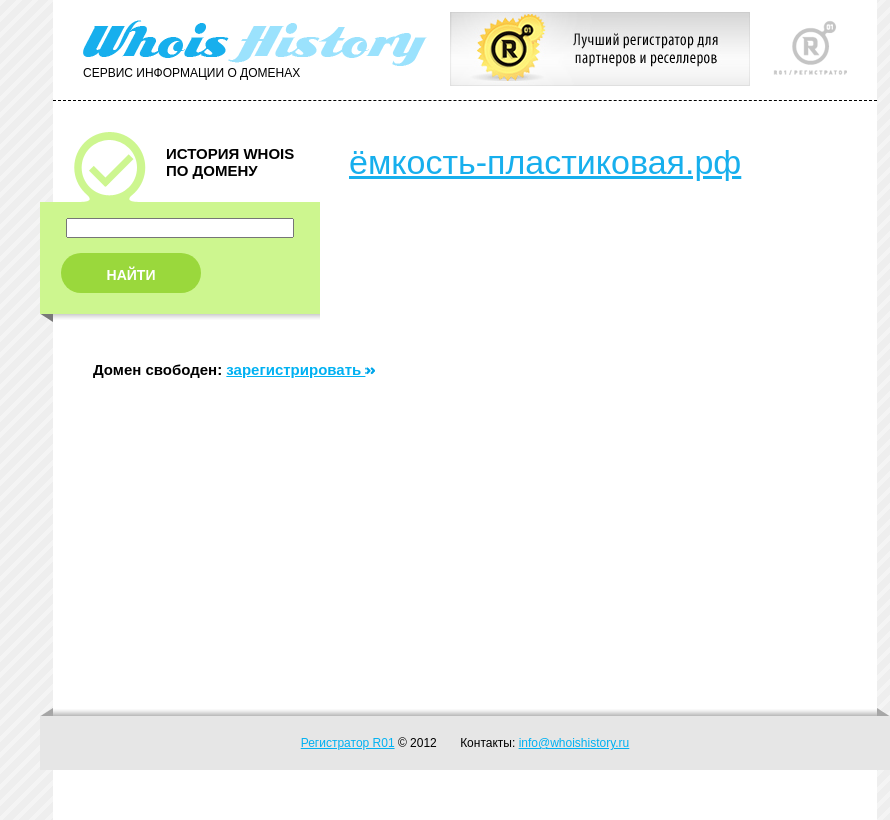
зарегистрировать (300, 369)
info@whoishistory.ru (574, 743)
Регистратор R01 (348, 743)
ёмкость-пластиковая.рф (545, 162)
